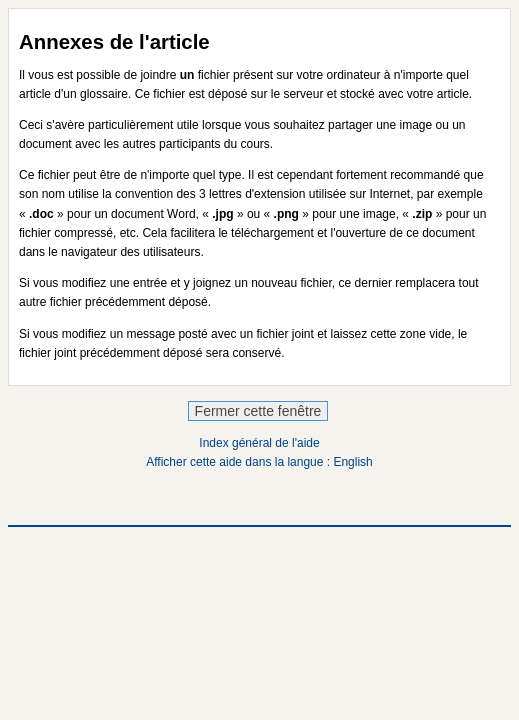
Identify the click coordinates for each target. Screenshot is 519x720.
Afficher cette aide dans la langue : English (259, 462)
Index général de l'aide (259, 443)
